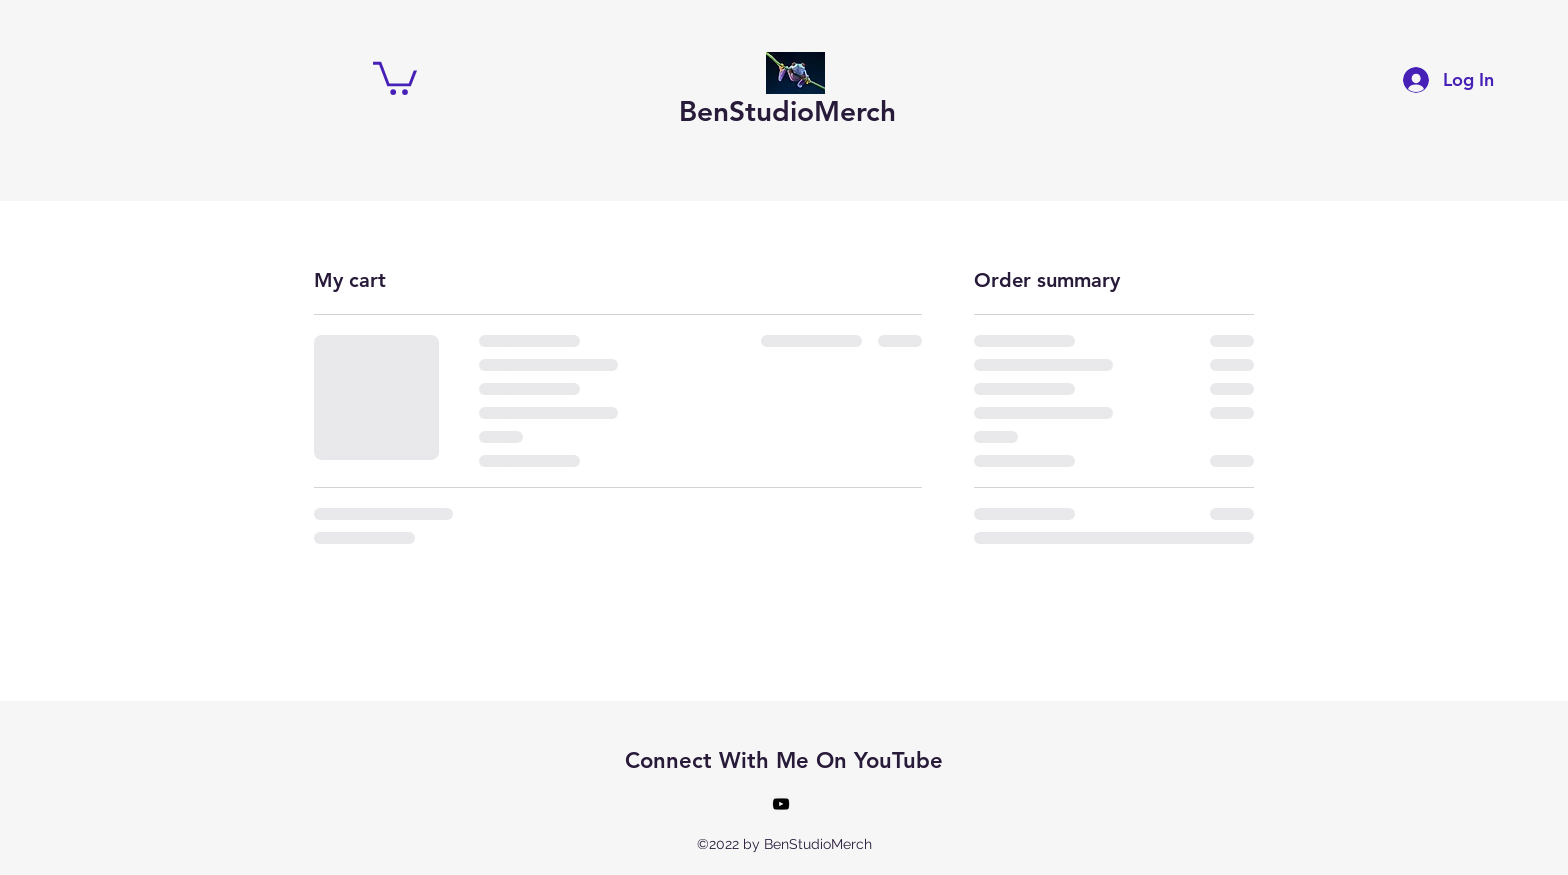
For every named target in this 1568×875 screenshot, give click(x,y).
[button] (395, 76)
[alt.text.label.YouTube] (781, 804)
